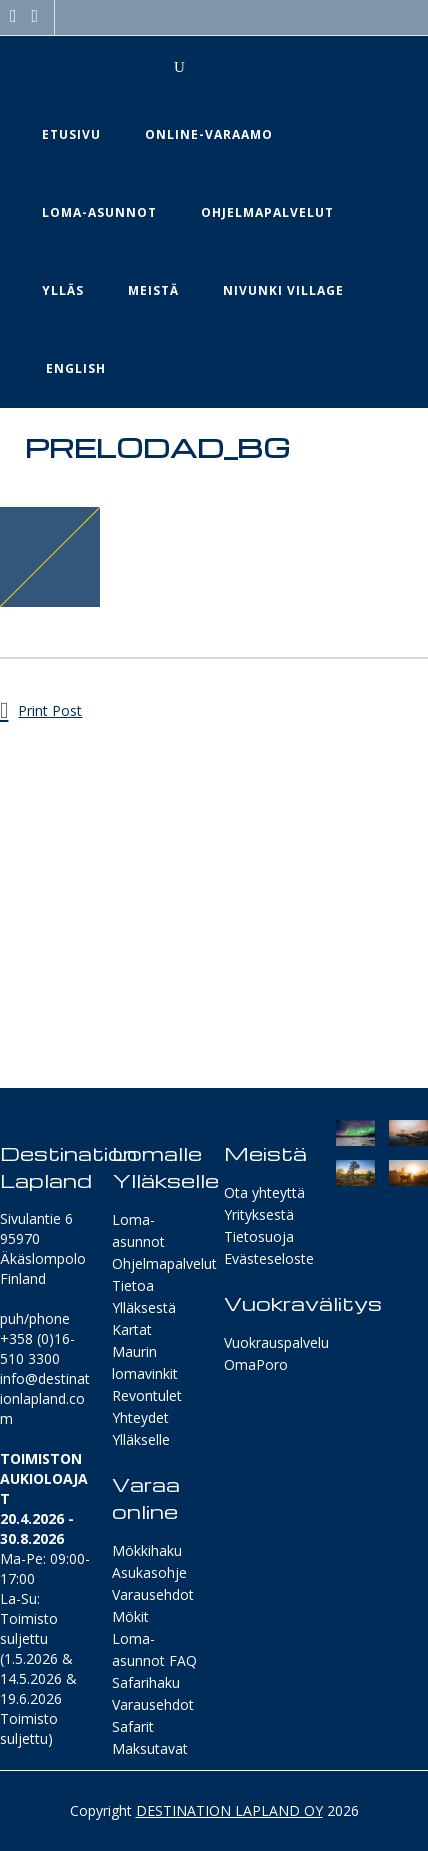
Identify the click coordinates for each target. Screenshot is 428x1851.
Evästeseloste (269, 1258)
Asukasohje (149, 1572)
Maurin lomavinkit (145, 1362)
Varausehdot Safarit (153, 1715)
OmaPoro (256, 1364)
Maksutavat (150, 1748)
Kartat (132, 1329)
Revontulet (147, 1395)
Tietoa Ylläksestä (144, 1296)
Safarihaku (146, 1682)
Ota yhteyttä (264, 1192)
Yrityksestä (259, 1214)
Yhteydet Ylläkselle (141, 1428)
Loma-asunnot (138, 1230)
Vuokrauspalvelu (276, 1342)
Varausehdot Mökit (153, 1605)
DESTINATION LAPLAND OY (229, 1810)
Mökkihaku (147, 1550)
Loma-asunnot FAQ (154, 1649)
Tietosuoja (259, 1236)
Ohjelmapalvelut (164, 1263)
